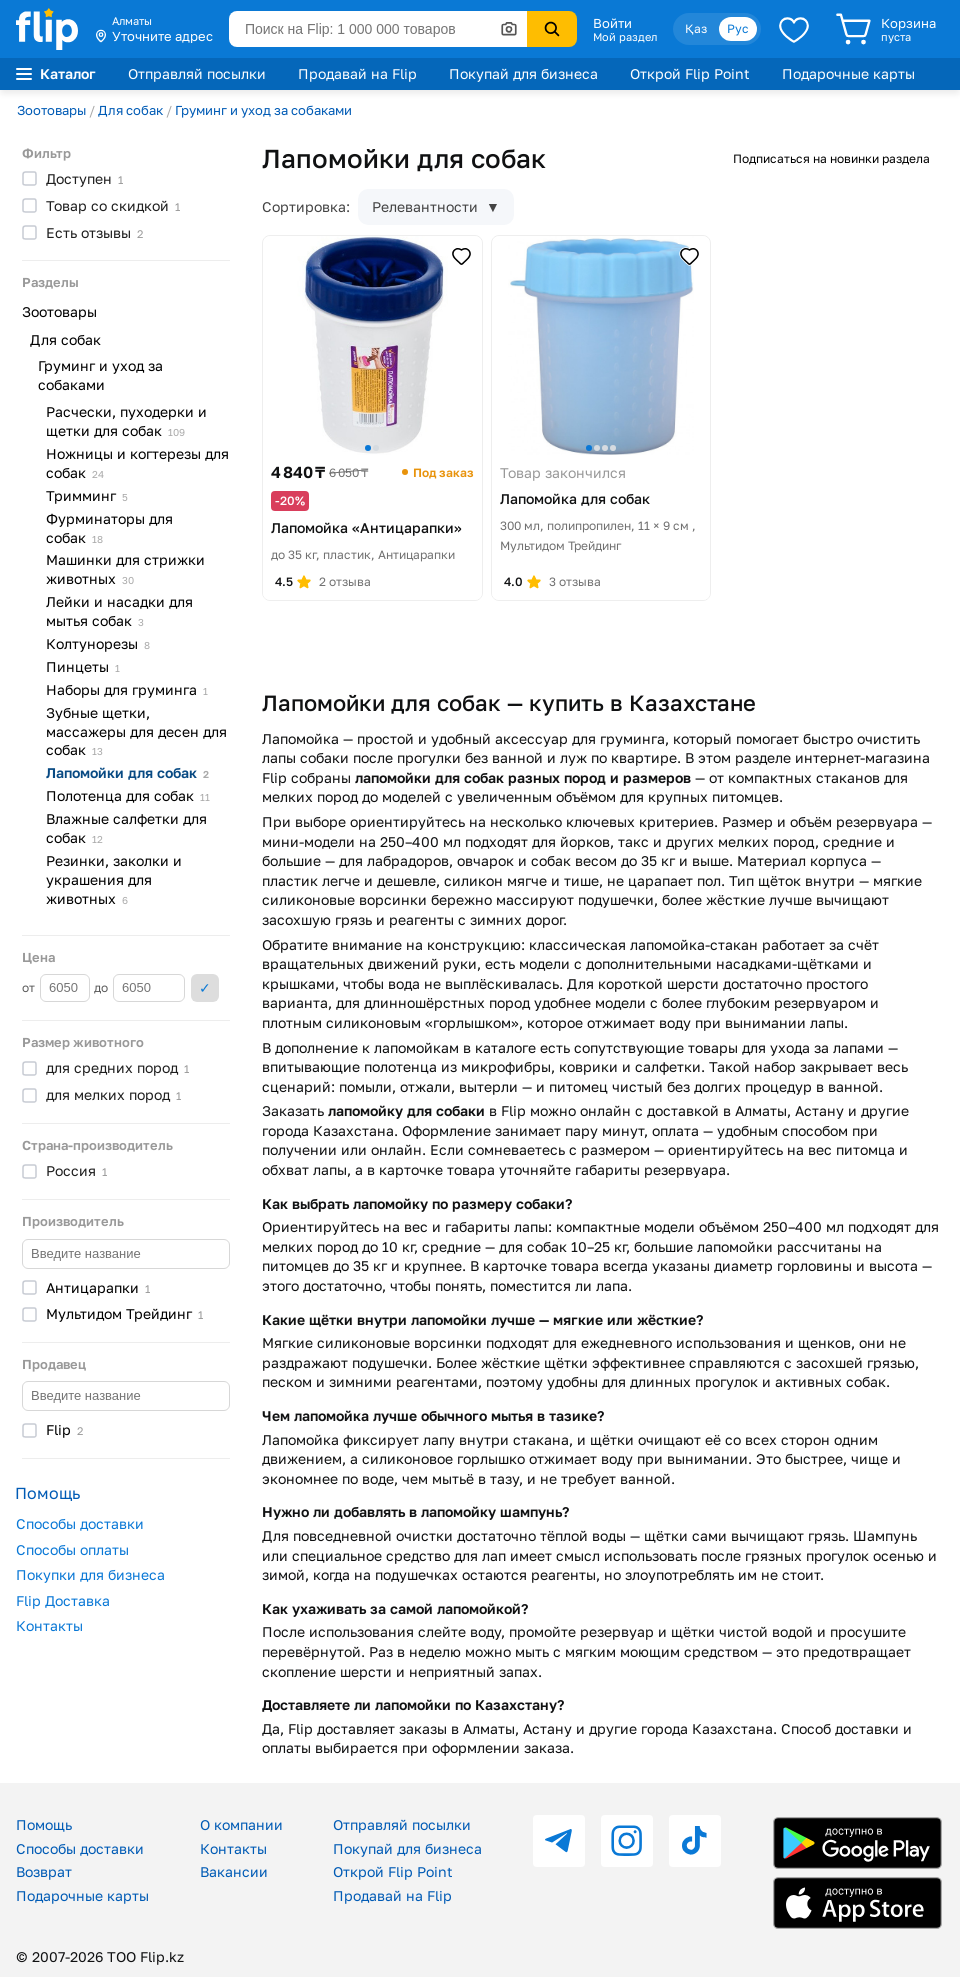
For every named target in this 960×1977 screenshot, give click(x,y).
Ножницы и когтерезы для (137, 463)
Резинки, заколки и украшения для (114, 879)
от (56, 988)
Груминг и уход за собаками (263, 110)
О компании (241, 1824)
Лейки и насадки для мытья (119, 611)
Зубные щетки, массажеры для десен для (136, 731)
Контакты (49, 1625)
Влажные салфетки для (126, 828)
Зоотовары (51, 110)
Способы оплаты (72, 1549)
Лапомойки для (127, 772)
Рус (738, 28)
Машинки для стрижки (125, 569)
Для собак (130, 110)
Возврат (44, 1871)
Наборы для (127, 689)
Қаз (696, 28)
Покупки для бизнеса (90, 1574)
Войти (612, 23)
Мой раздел (625, 37)
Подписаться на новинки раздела (831, 158)
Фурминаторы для (109, 528)
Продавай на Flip (357, 73)
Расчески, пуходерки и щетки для (126, 421)
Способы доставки (80, 1523)
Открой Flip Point (690, 73)
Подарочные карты (848, 73)
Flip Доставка (63, 1600)
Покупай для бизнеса (523, 73)
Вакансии (234, 1871)
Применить (205, 988)
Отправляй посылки (197, 73)
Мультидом (124, 1313)
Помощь (44, 1824)
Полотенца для (128, 795)
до (139, 988)
